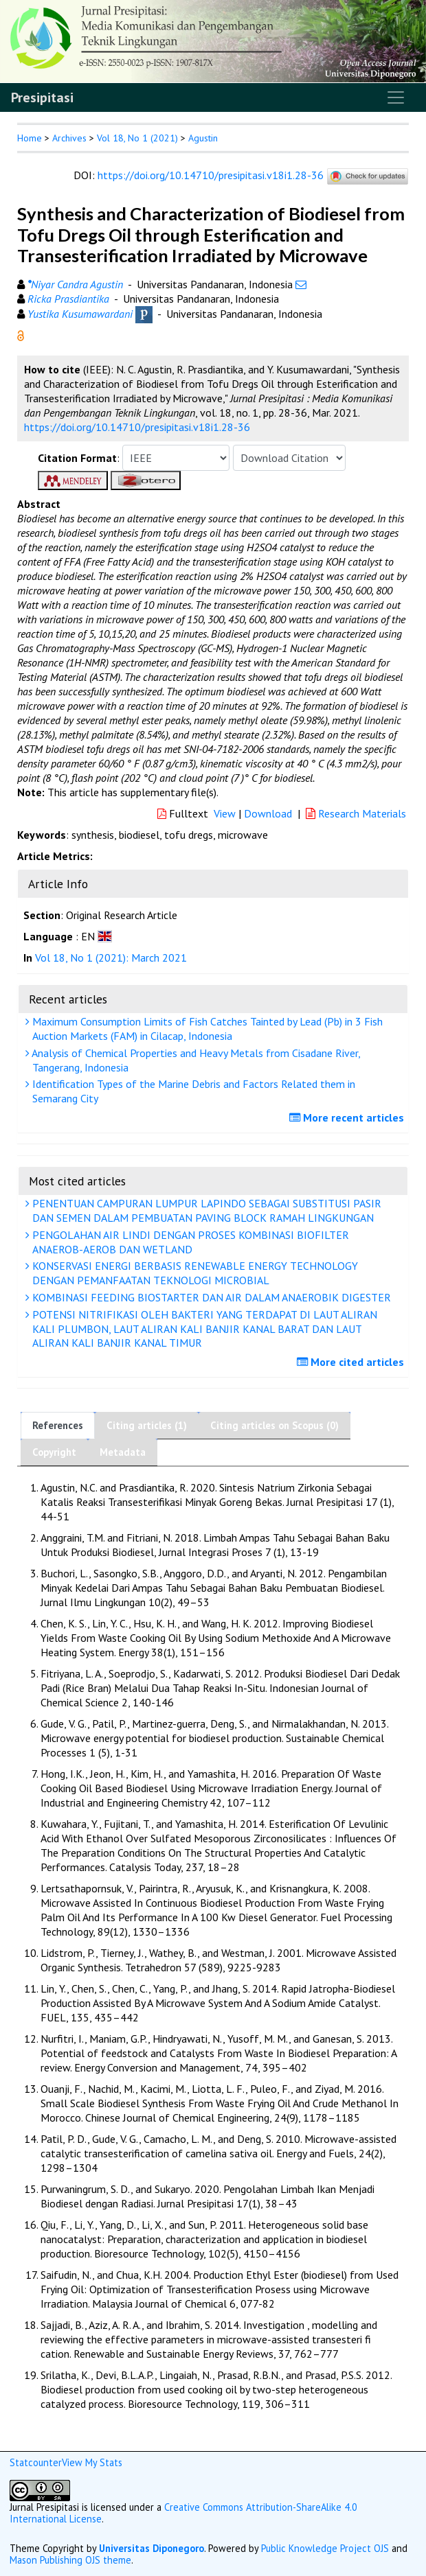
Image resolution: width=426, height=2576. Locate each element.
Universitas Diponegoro (151, 2548)
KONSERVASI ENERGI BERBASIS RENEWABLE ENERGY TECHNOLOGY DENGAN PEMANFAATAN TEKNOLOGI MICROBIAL (193, 1273)
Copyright (54, 1452)
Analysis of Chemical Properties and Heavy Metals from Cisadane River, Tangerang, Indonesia (195, 1060)
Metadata (123, 1452)
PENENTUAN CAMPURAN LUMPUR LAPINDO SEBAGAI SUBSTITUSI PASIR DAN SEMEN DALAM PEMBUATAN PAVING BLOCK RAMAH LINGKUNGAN (205, 1210)
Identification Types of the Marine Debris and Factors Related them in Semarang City (192, 1091)
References (57, 1425)
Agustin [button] (203, 138)
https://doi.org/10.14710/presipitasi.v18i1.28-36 (211, 175)
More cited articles (352, 1362)
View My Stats (92, 2462)
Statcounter (36, 2462)
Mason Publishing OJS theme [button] (70, 2559)
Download (268, 813)
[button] (20, 334)
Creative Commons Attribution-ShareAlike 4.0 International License (183, 2512)
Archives (69, 138)
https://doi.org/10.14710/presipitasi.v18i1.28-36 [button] (137, 427)
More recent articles (348, 1117)
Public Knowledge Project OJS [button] (325, 2548)
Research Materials (356, 813)
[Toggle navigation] (396, 97)
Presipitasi (42, 97)
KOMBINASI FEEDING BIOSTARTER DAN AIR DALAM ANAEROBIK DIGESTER (210, 1297)
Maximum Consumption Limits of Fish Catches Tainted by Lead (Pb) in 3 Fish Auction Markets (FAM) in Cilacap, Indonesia (206, 1028)
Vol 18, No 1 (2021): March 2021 (111, 957)
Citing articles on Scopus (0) (274, 1425)
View (225, 813)
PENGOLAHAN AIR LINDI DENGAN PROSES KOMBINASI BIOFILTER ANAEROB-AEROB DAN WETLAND (189, 1242)
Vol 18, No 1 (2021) (137, 138)
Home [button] (29, 138)
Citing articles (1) (146, 1425)
